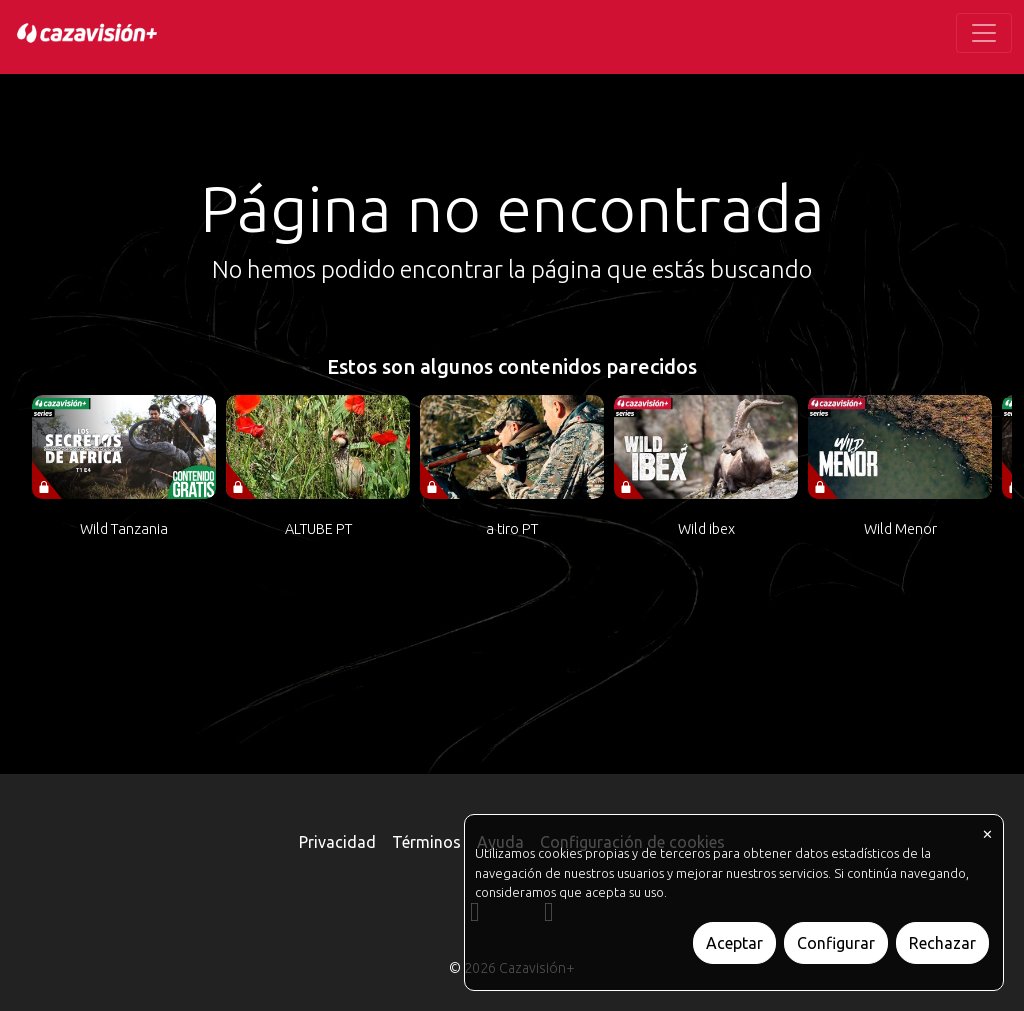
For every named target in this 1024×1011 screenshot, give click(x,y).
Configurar (836, 943)
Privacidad (337, 842)
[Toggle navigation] (984, 33)
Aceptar (734, 943)
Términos (426, 842)
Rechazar (942, 943)
